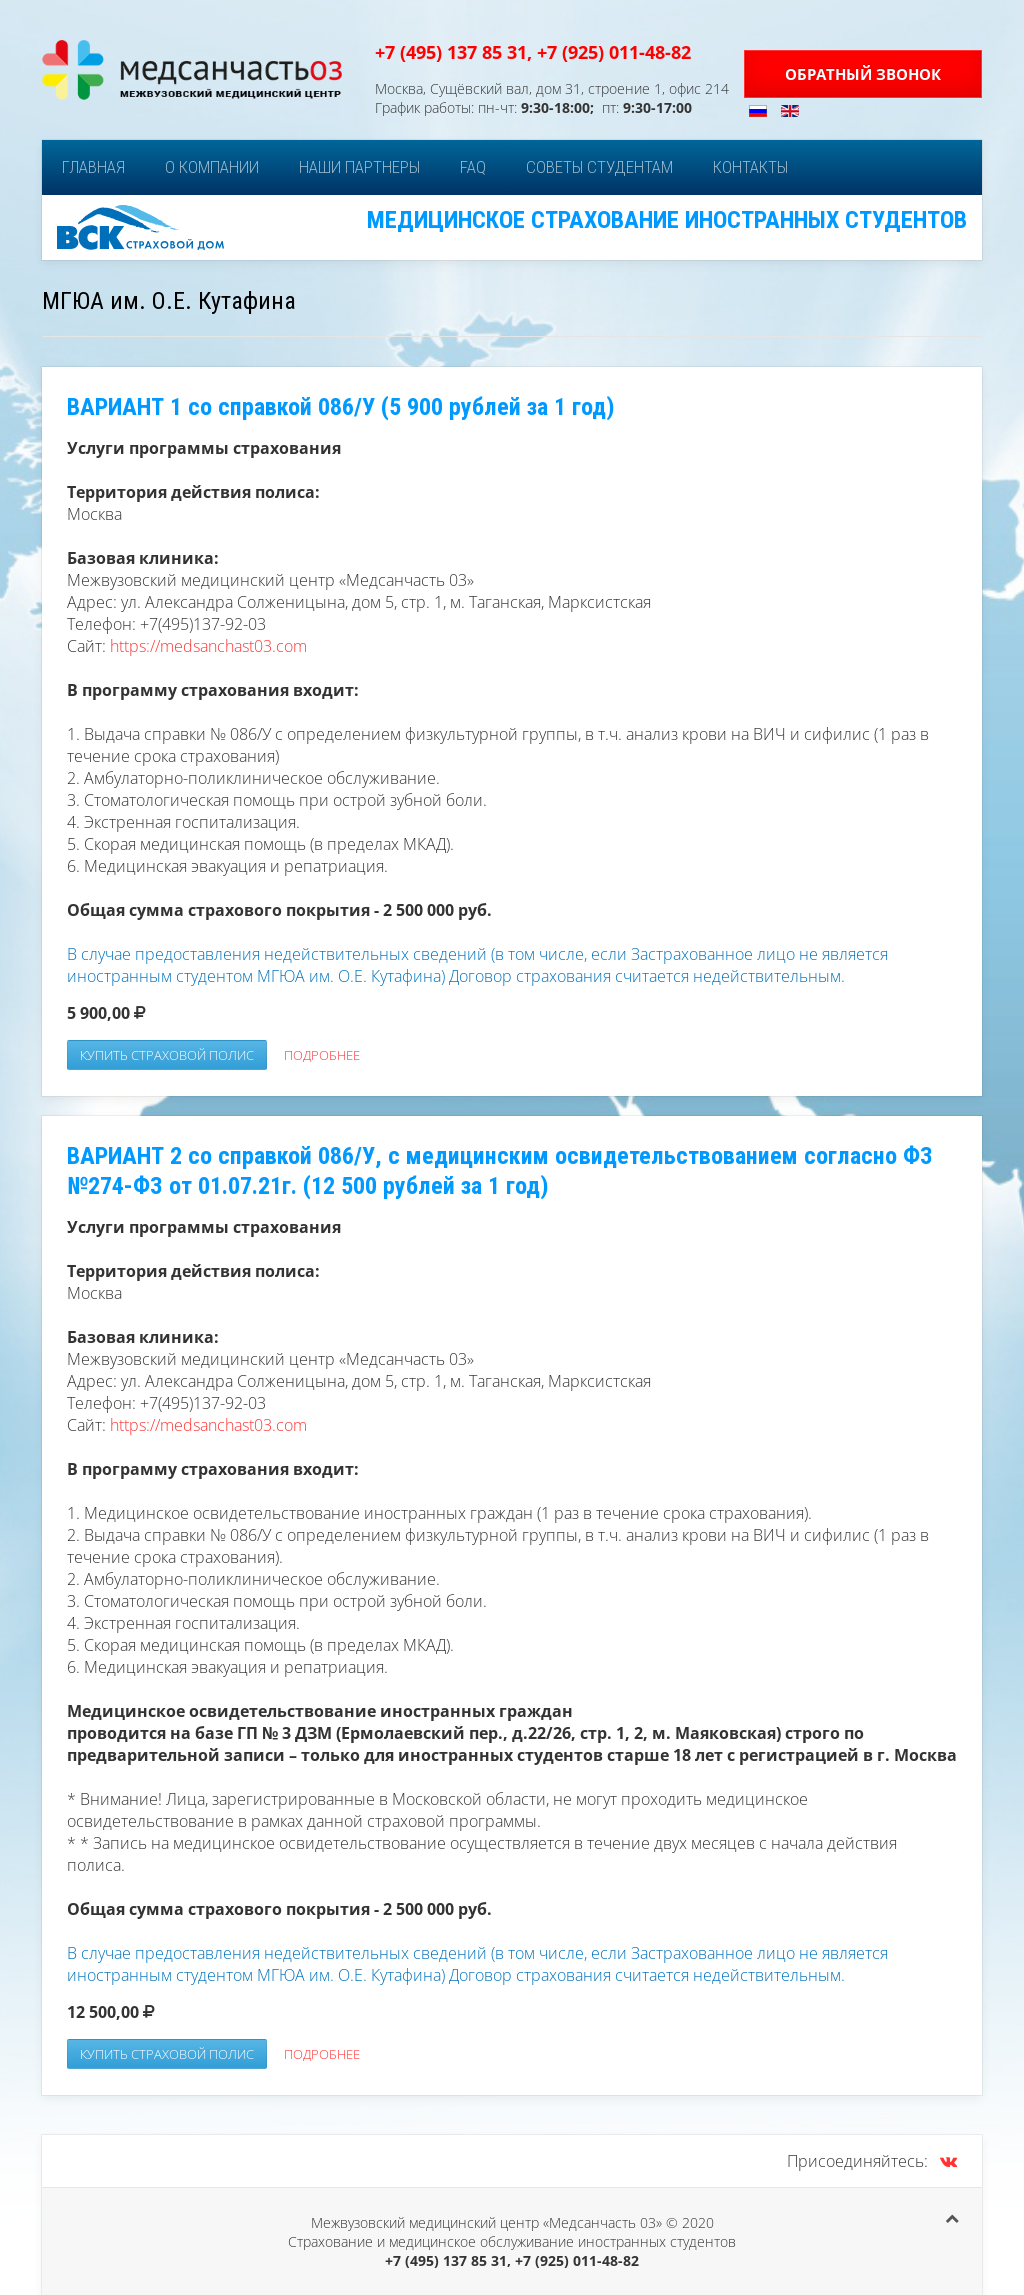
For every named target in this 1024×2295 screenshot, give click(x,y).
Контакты (750, 167)
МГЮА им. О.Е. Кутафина (169, 301)
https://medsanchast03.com (208, 646)
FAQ (473, 167)
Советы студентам (599, 167)
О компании (212, 167)
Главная (93, 167)
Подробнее (322, 1055)
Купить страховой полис (167, 1055)
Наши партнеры (359, 167)
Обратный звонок (863, 74)
